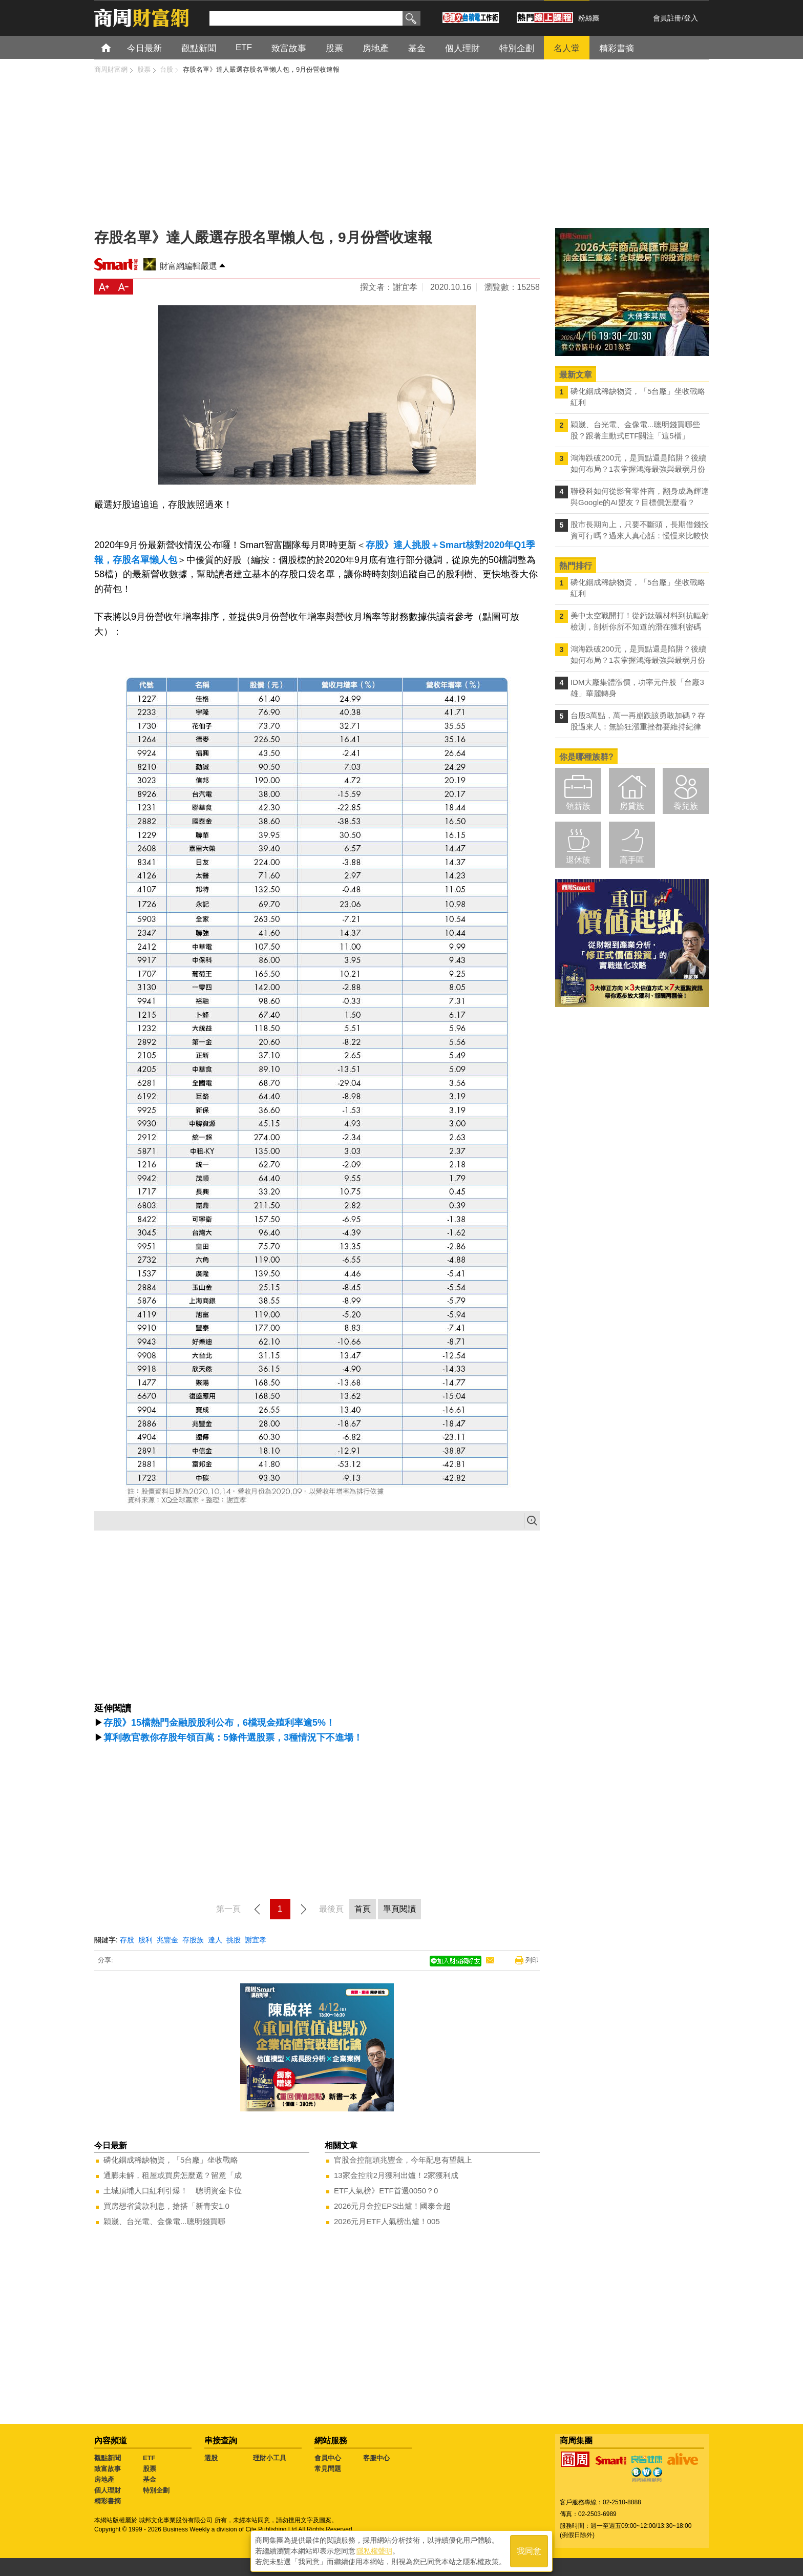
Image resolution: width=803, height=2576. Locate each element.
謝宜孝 (255, 1940)
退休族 (578, 859)
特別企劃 (156, 2490)
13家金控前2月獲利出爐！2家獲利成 (396, 2175)
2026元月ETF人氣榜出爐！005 (387, 2221)
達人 (215, 1940)
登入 (691, 18)
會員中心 (327, 2458)
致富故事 (107, 2469)
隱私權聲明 (374, 2551)
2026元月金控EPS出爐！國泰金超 (392, 2206)
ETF (149, 2458)
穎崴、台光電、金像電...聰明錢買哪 (164, 2221)
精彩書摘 (107, 2501)
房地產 (104, 2479)
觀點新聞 (107, 2458)
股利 (145, 1940)
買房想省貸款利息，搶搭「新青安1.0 (166, 2206)
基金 (149, 2479)
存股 (127, 1940)
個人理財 (107, 2490)
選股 (211, 2458)
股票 (149, 2469)
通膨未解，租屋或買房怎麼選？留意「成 (172, 2175)
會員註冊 (667, 18)
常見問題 (327, 2469)
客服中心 (376, 2458)
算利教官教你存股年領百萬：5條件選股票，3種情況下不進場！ (233, 1737)
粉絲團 (589, 18)
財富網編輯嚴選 (188, 266)
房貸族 (632, 806)
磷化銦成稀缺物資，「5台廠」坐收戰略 (170, 2159)
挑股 (233, 1940)
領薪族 (578, 806)
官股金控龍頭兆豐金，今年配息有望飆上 (403, 2159)
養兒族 (685, 806)
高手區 (632, 859)
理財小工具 (269, 2458)
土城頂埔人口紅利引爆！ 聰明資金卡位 (172, 2190)
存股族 (193, 1940)
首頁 (115, 47)
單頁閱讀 (399, 1908)
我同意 (529, 2551)
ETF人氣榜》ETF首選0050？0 (386, 2190)
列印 (532, 1960)
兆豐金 (167, 1940)
